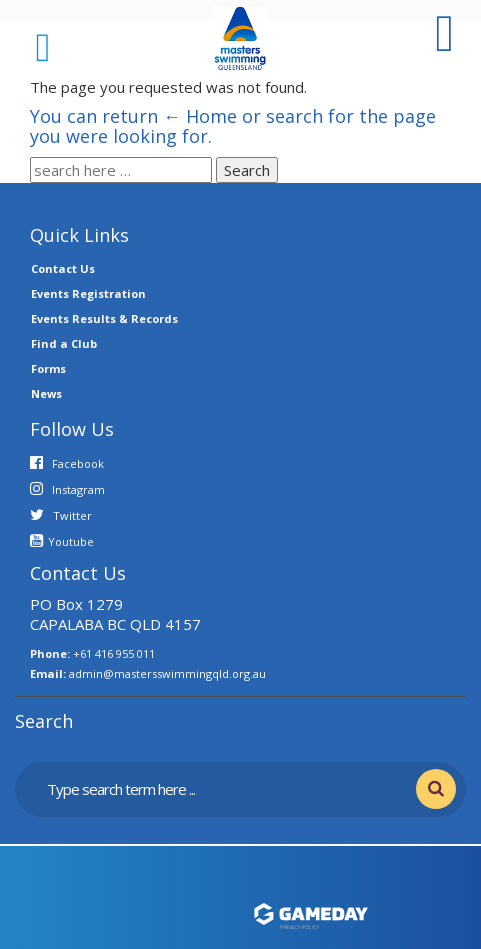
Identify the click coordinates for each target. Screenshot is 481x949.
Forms (48, 368)
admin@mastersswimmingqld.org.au (167, 673)
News (46, 393)
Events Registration (88, 293)
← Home (200, 116)
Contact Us (63, 268)
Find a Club (64, 343)
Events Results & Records (104, 318)
